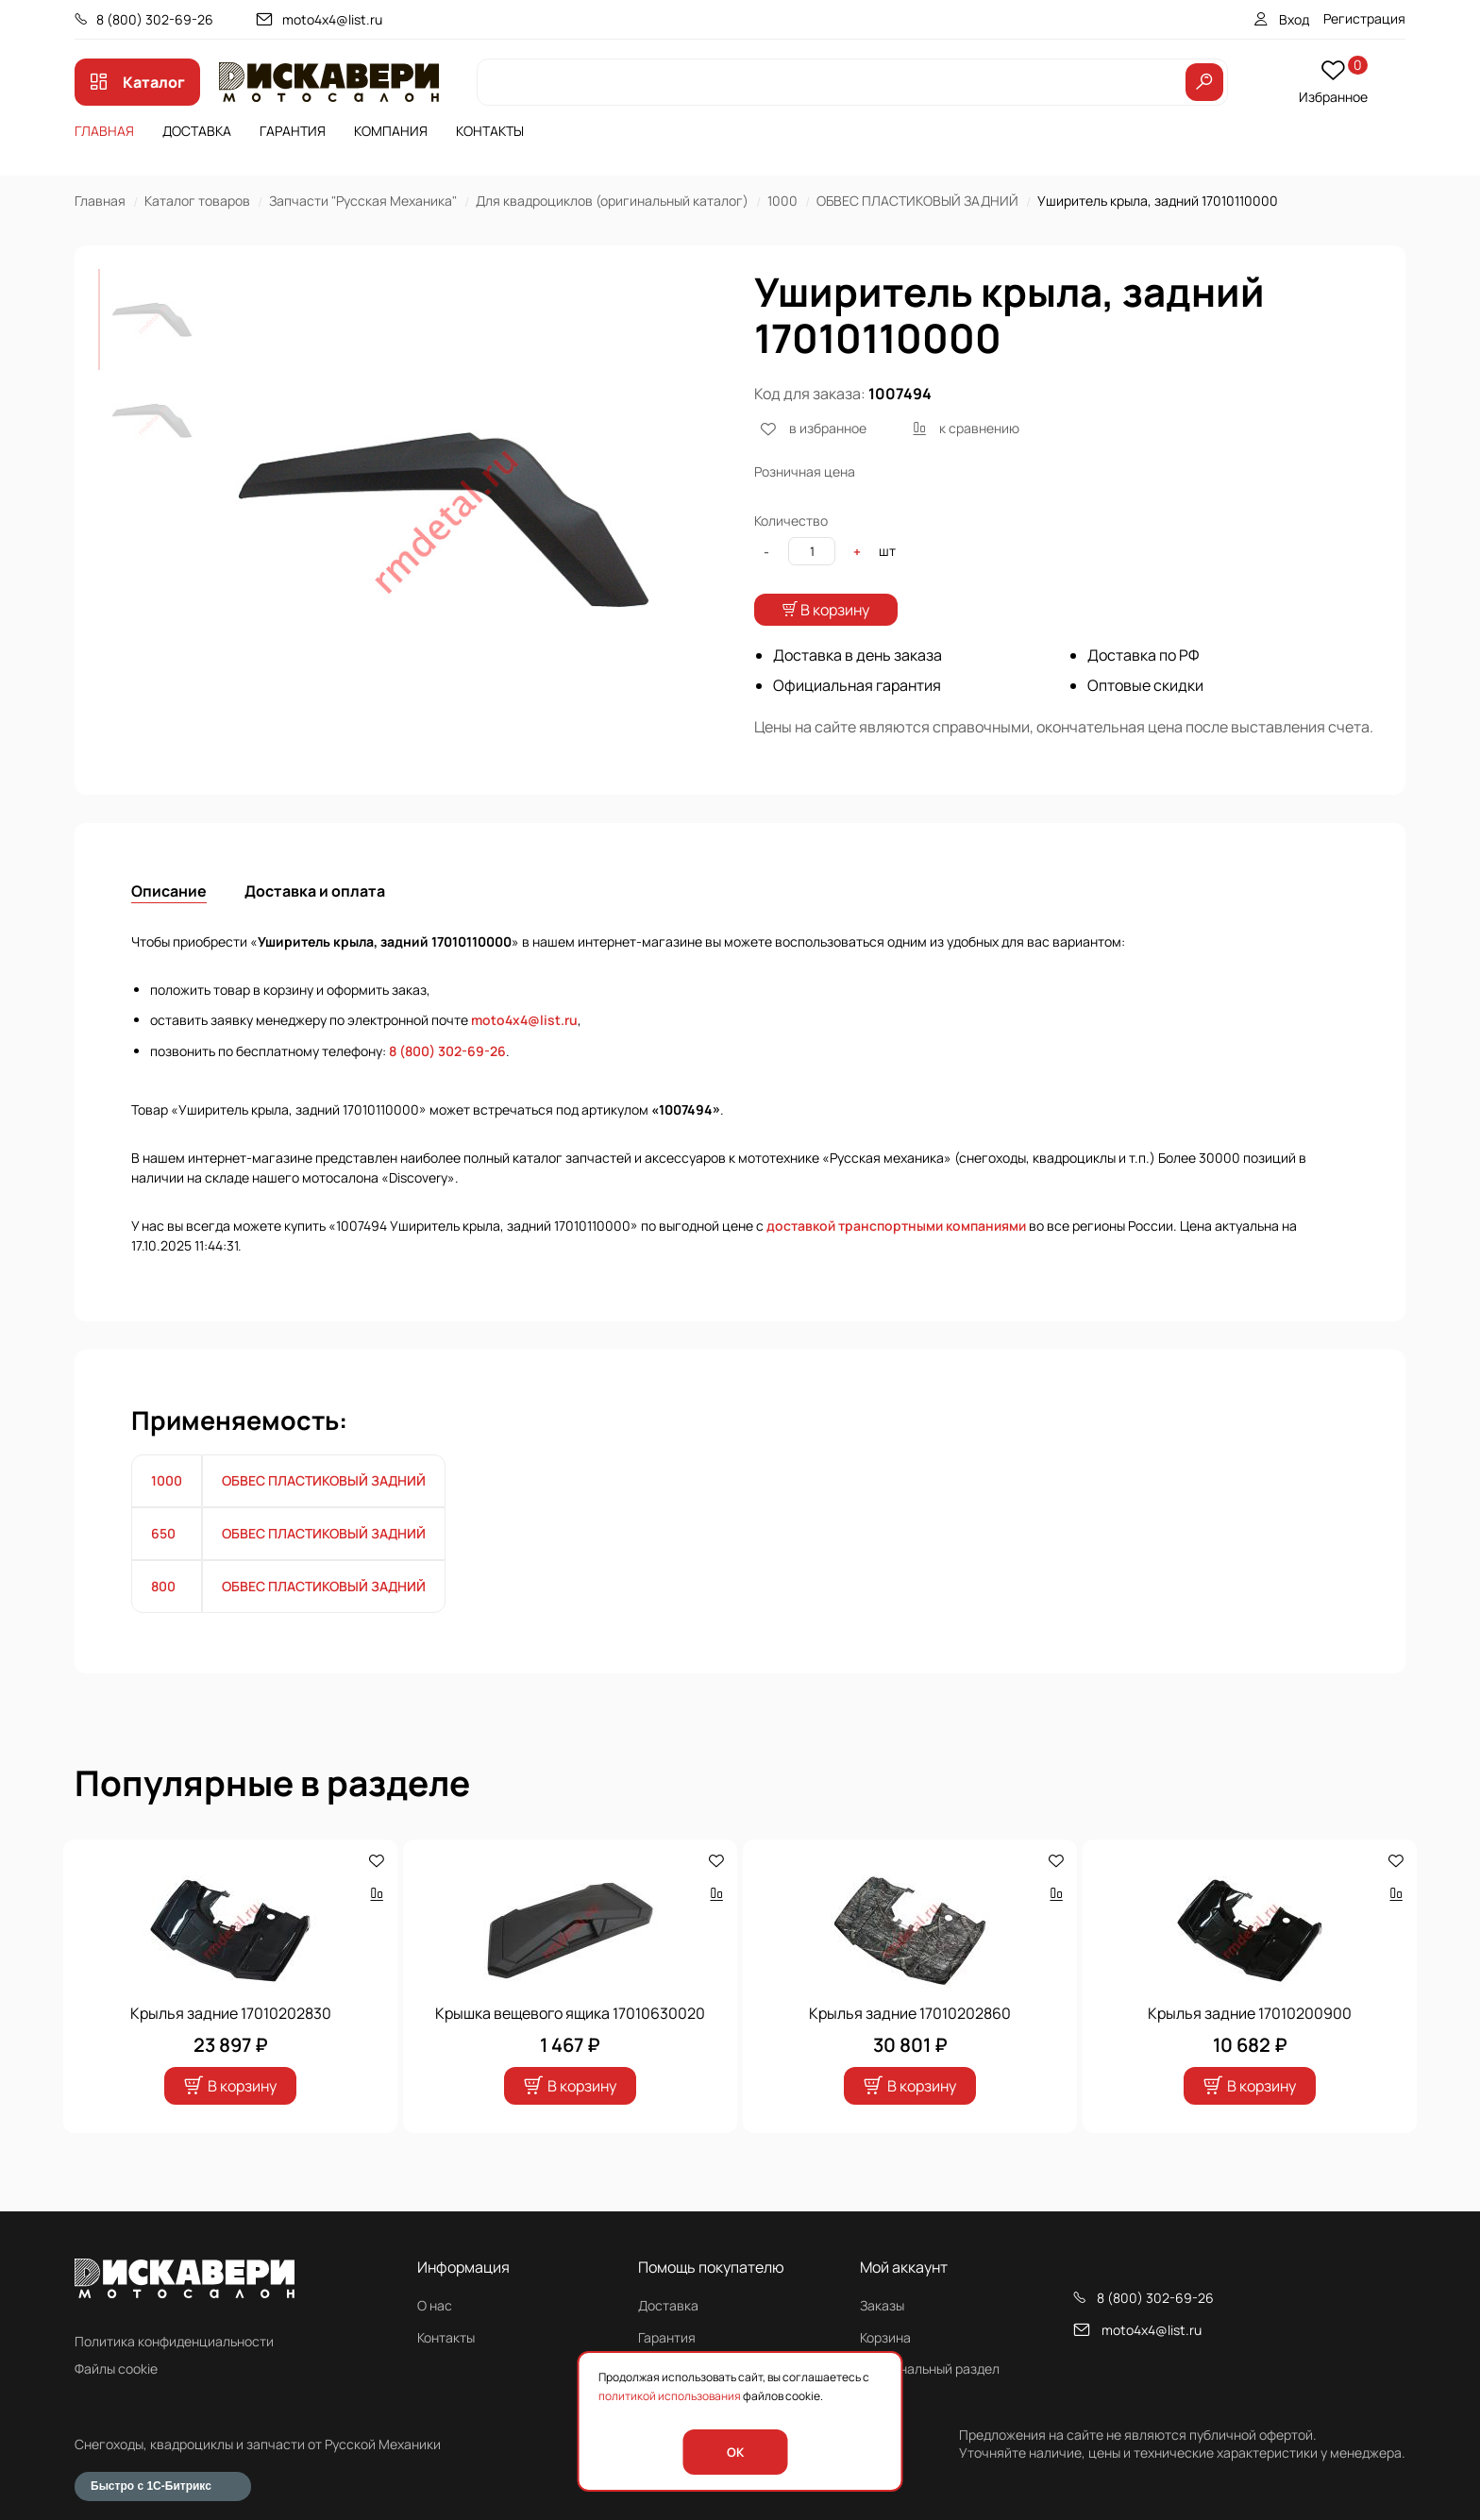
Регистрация (1364, 18)
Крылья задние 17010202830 (230, 2051)
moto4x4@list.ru (332, 19)
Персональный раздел (930, 2368)
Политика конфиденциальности (174, 2341)
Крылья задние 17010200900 (1250, 2051)
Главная (104, 131)
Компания (391, 131)
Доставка (196, 131)
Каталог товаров (197, 201)
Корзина (885, 2337)
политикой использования (669, 2396)
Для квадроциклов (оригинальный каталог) (612, 201)
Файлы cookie (116, 2368)
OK (735, 2452)
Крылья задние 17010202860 (910, 2051)
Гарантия (293, 131)
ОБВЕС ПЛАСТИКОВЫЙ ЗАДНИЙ (917, 201)
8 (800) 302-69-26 (154, 19)
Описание (169, 928)
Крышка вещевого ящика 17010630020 (570, 2051)
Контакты (490, 131)
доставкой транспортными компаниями (896, 1263)
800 (163, 1624)
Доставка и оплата (314, 928)
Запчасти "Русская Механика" (363, 201)
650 (163, 1571)
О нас (434, 2305)
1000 (782, 201)
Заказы (882, 2305)
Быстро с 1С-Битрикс (151, 2486)
